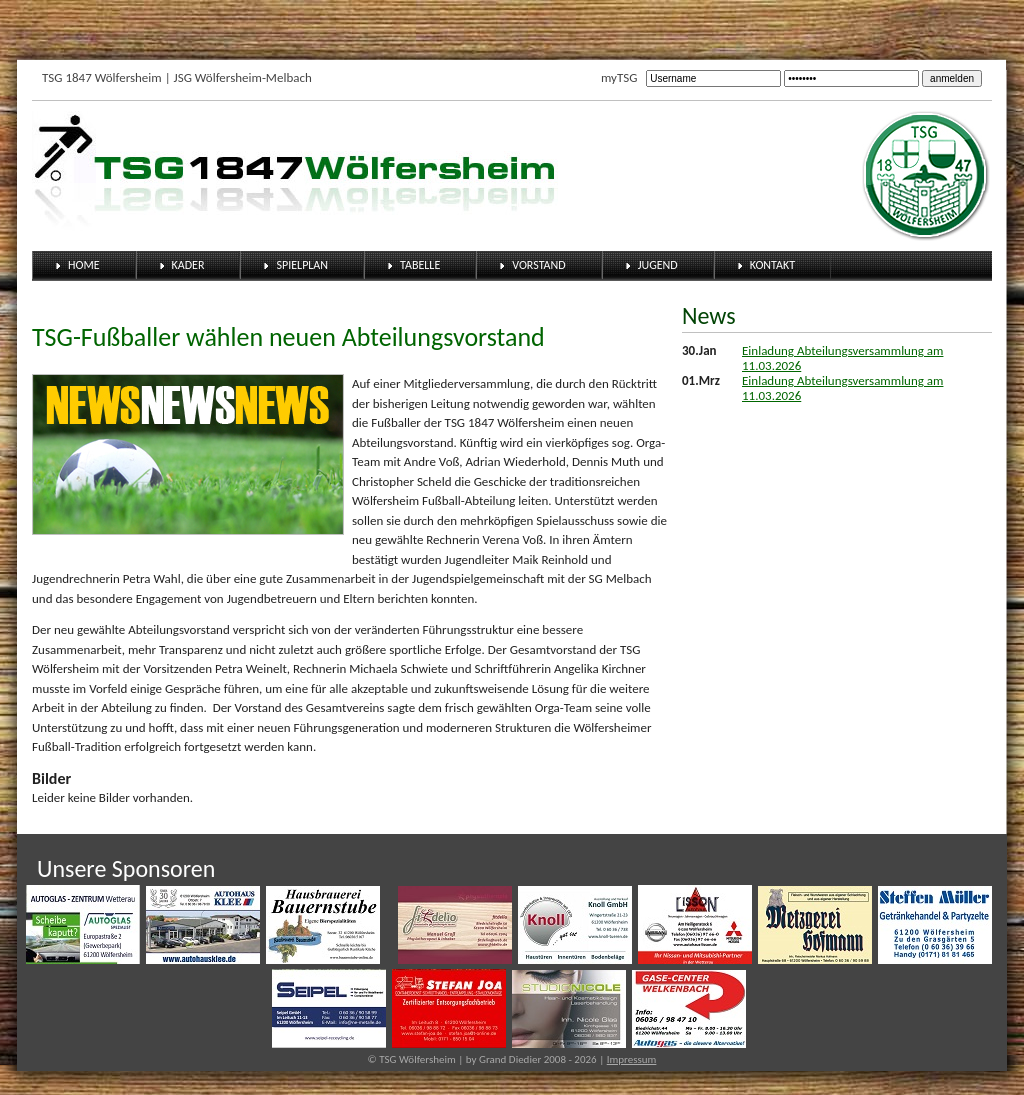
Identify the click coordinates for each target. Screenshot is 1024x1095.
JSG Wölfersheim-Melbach (243, 77)
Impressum (632, 1059)
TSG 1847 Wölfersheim (102, 77)
